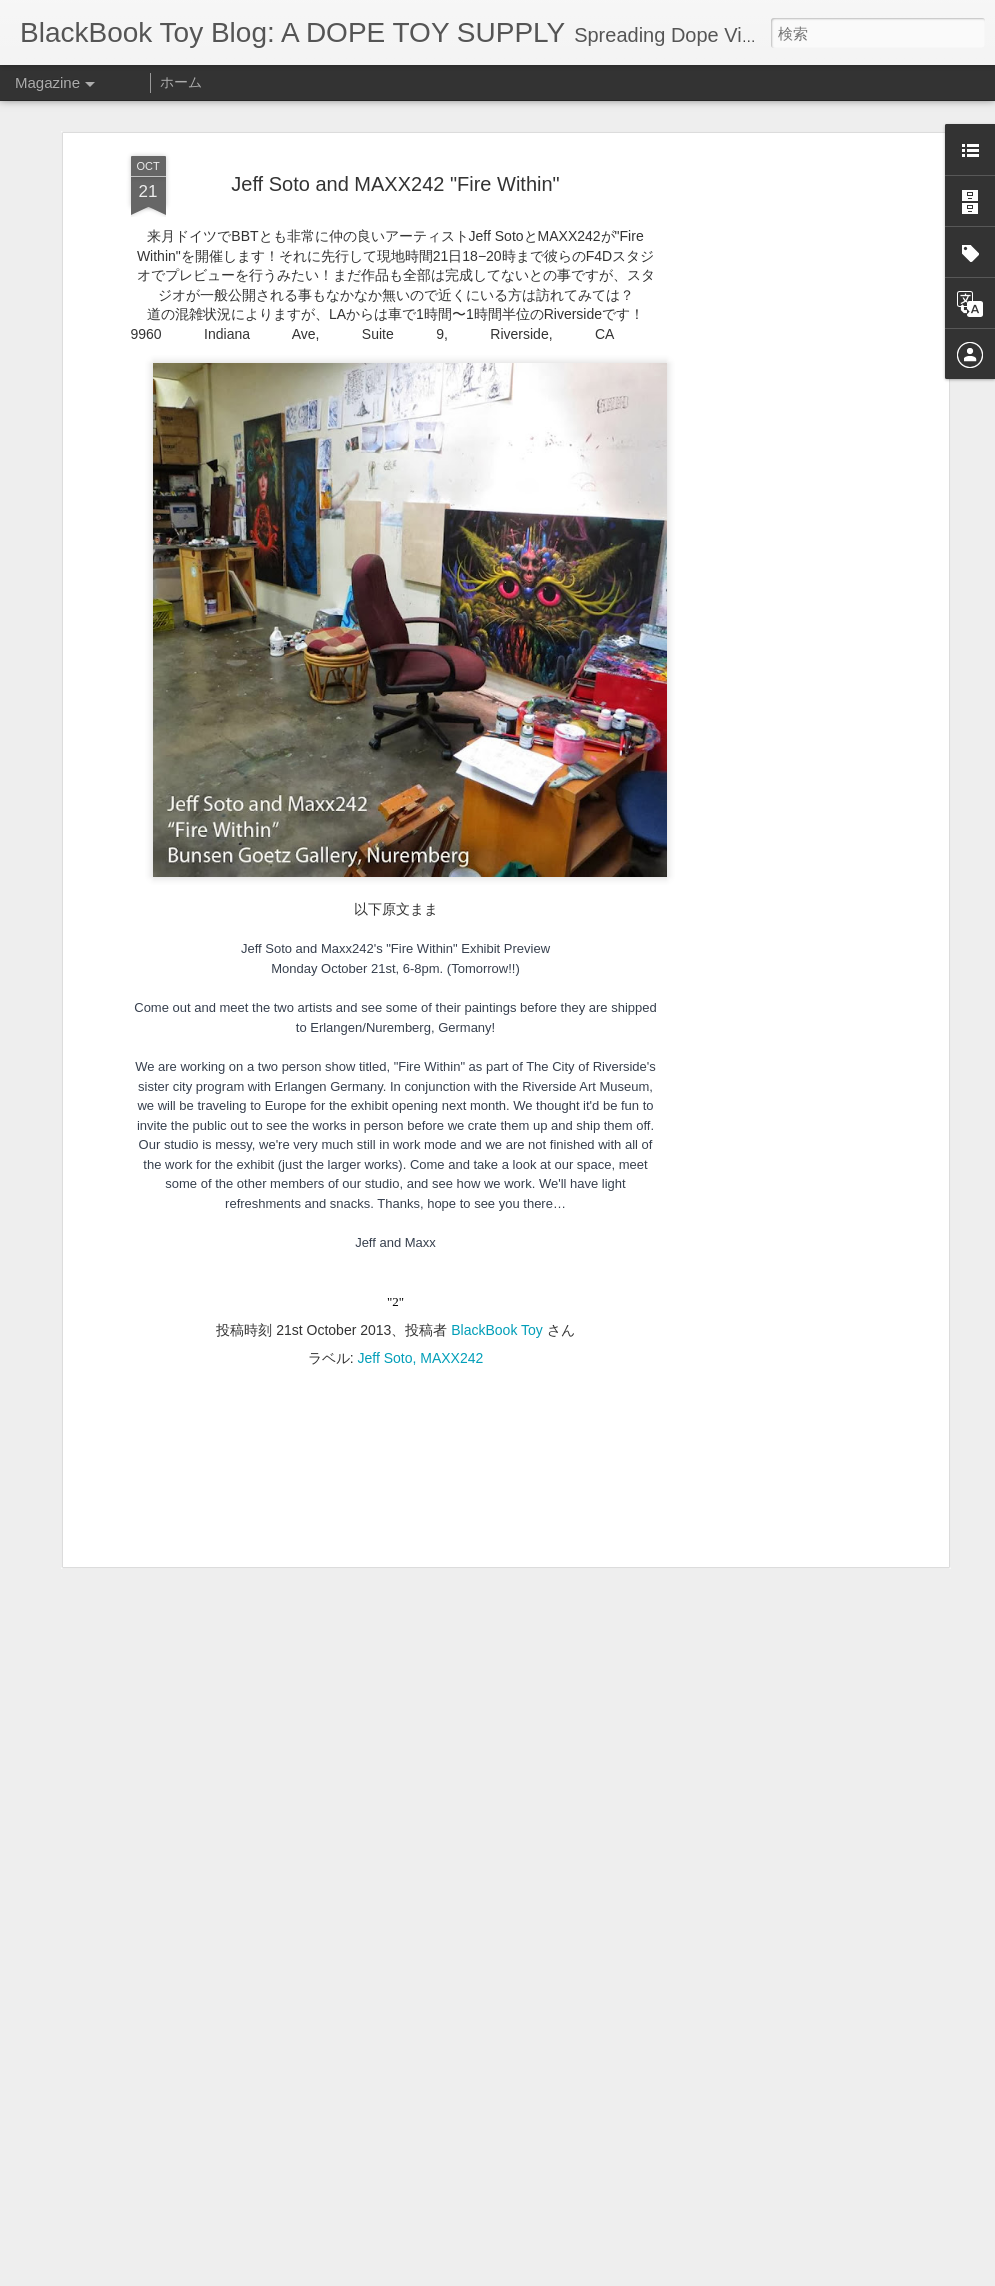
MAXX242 (451, 1358)
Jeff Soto (384, 1358)
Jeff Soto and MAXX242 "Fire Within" (395, 184)
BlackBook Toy (497, 1330)
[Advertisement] (771, 471)
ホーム (181, 82)
